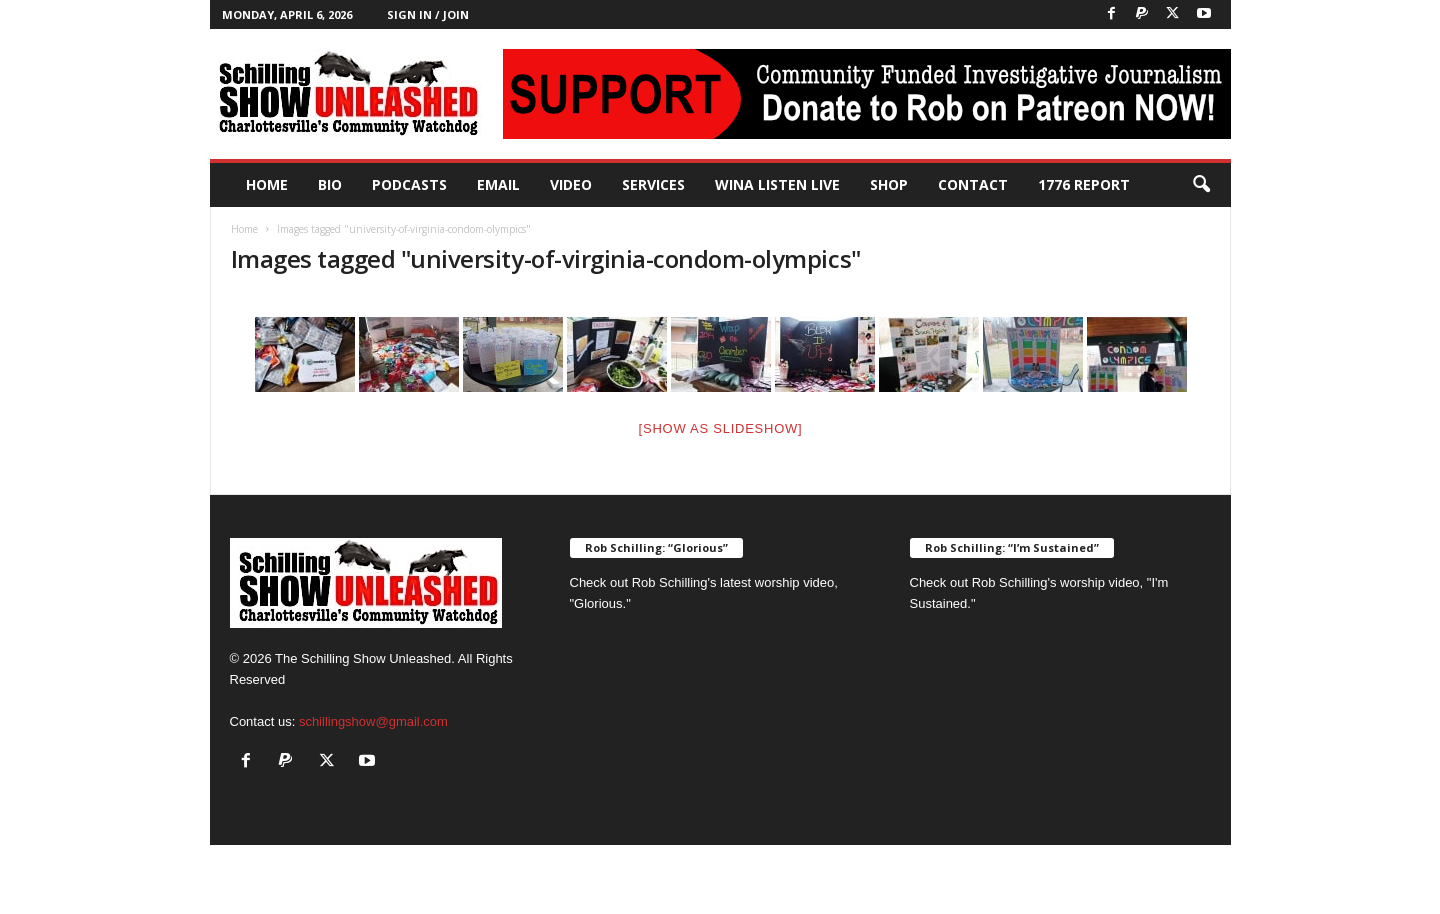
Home (267, 184)
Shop (889, 184)
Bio (330, 184)
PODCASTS (409, 184)
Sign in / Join (428, 14)
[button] (1201, 185)
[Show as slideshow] (721, 428)
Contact (973, 184)
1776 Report (1084, 184)
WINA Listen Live (777, 184)
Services (653, 184)
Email (498, 184)
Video (571, 184)
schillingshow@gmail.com (373, 721)
